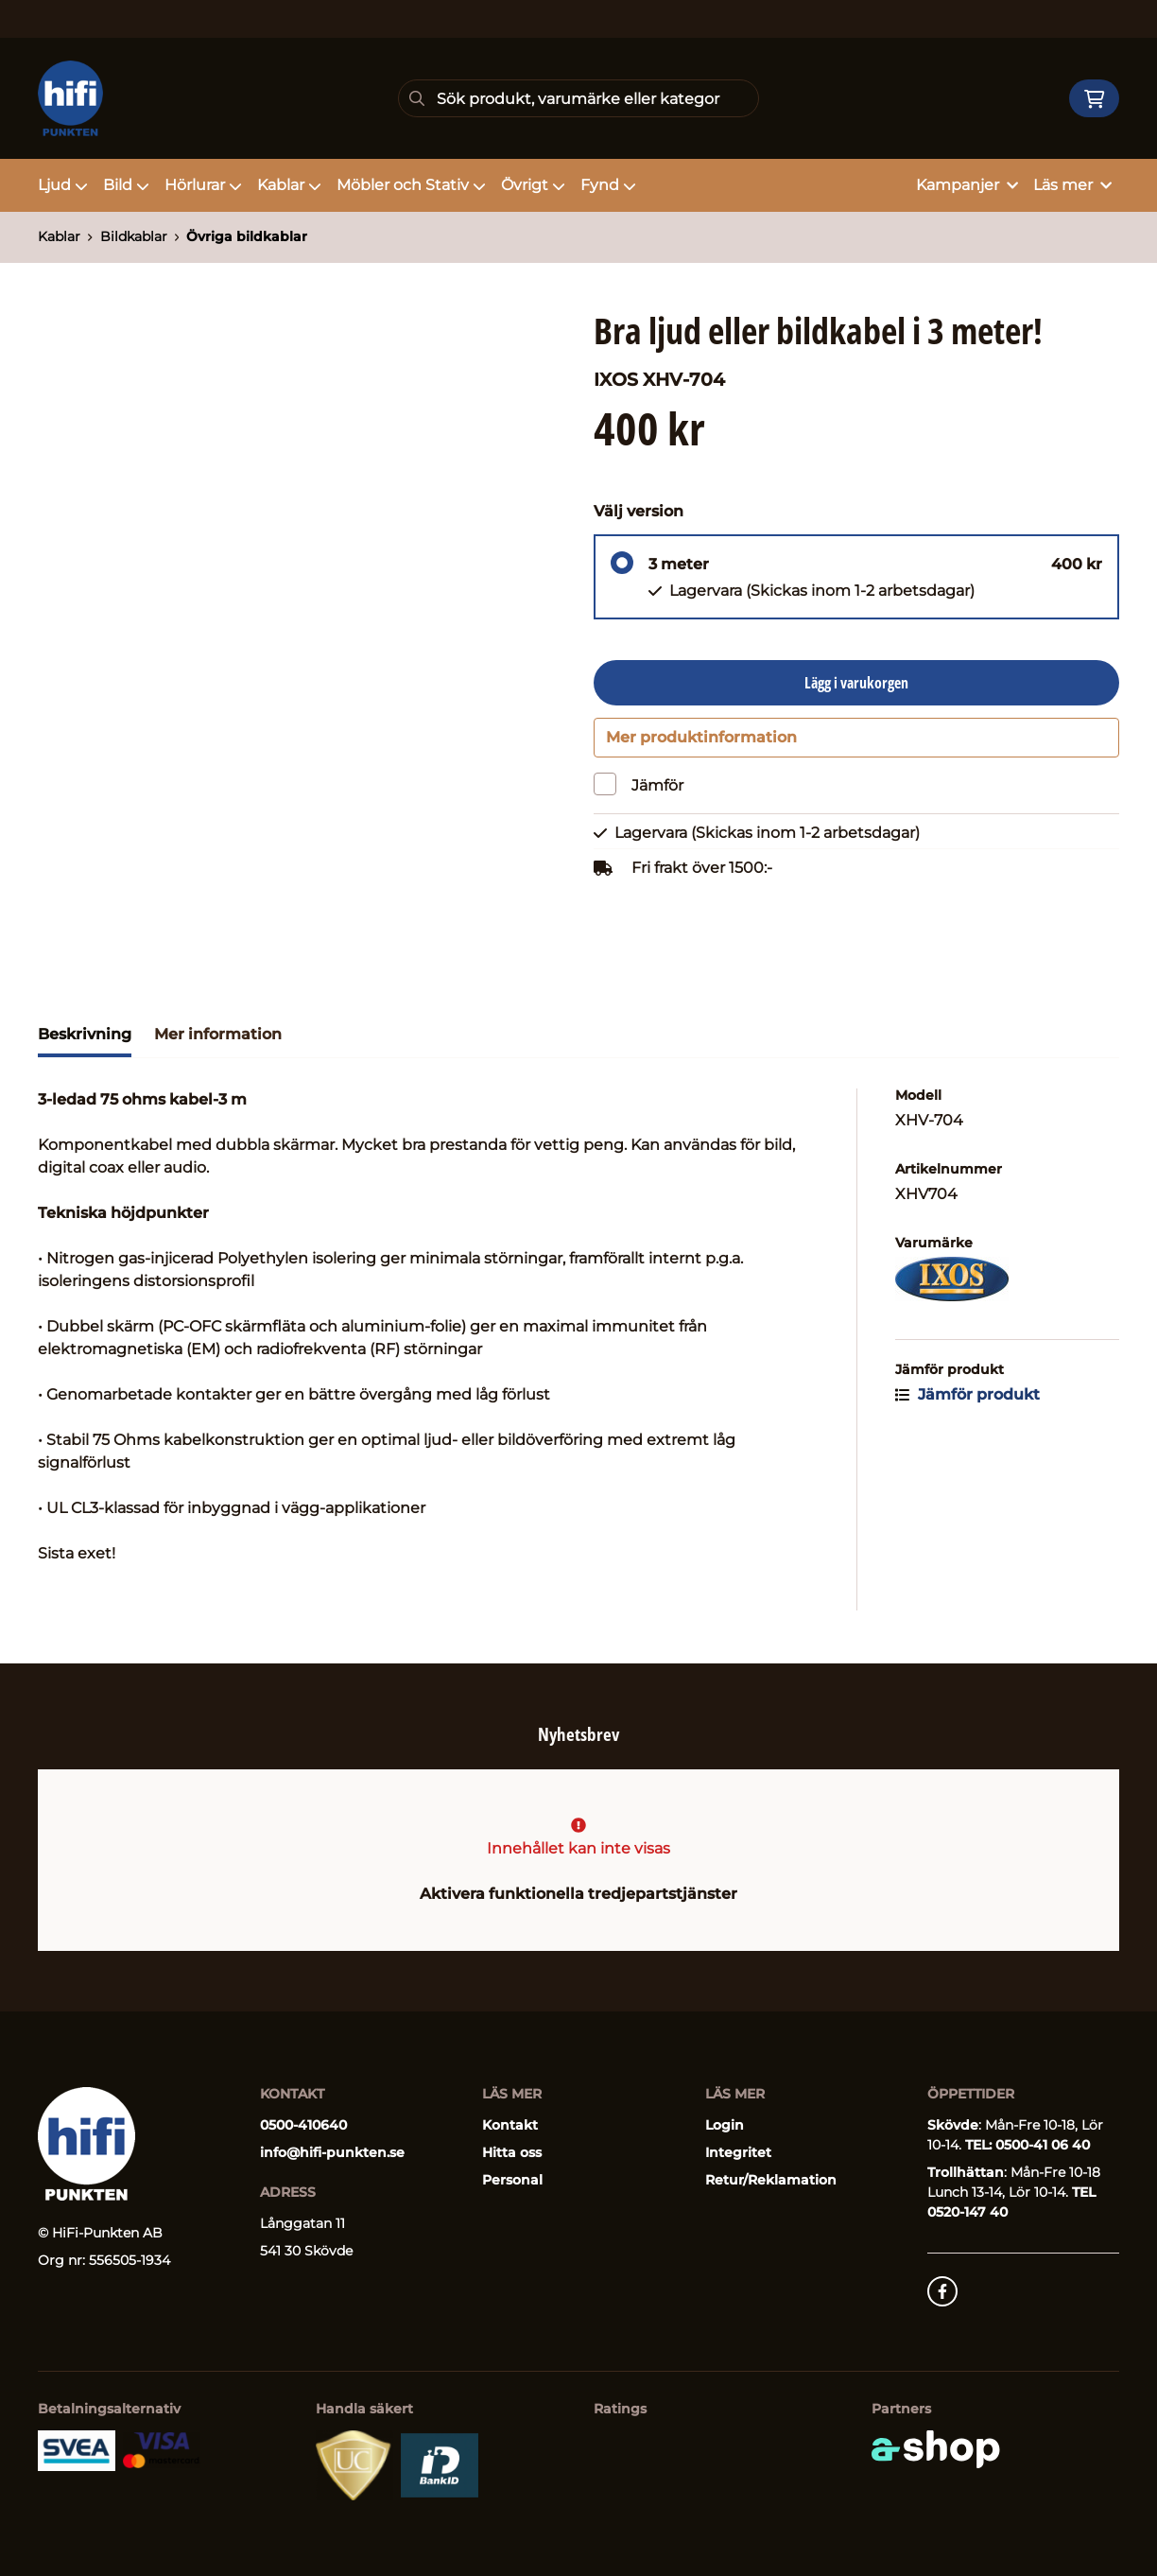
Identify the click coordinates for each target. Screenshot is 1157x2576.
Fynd (608, 185)
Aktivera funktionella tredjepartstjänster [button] (578, 1894)
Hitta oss (512, 2152)
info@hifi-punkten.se (332, 2152)
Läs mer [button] (1072, 185)
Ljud (63, 185)
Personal (512, 2179)
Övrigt (533, 185)
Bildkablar (133, 236)
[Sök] (578, 98)
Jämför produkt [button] (967, 1402)
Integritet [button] (738, 2152)
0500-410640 (303, 2124)
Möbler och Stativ (411, 185)
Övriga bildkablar (246, 236)
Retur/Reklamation (771, 2179)
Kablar (289, 185)
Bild (126, 185)
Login (724, 2124)
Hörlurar (203, 185)
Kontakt (510, 2124)
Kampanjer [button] (967, 185)
